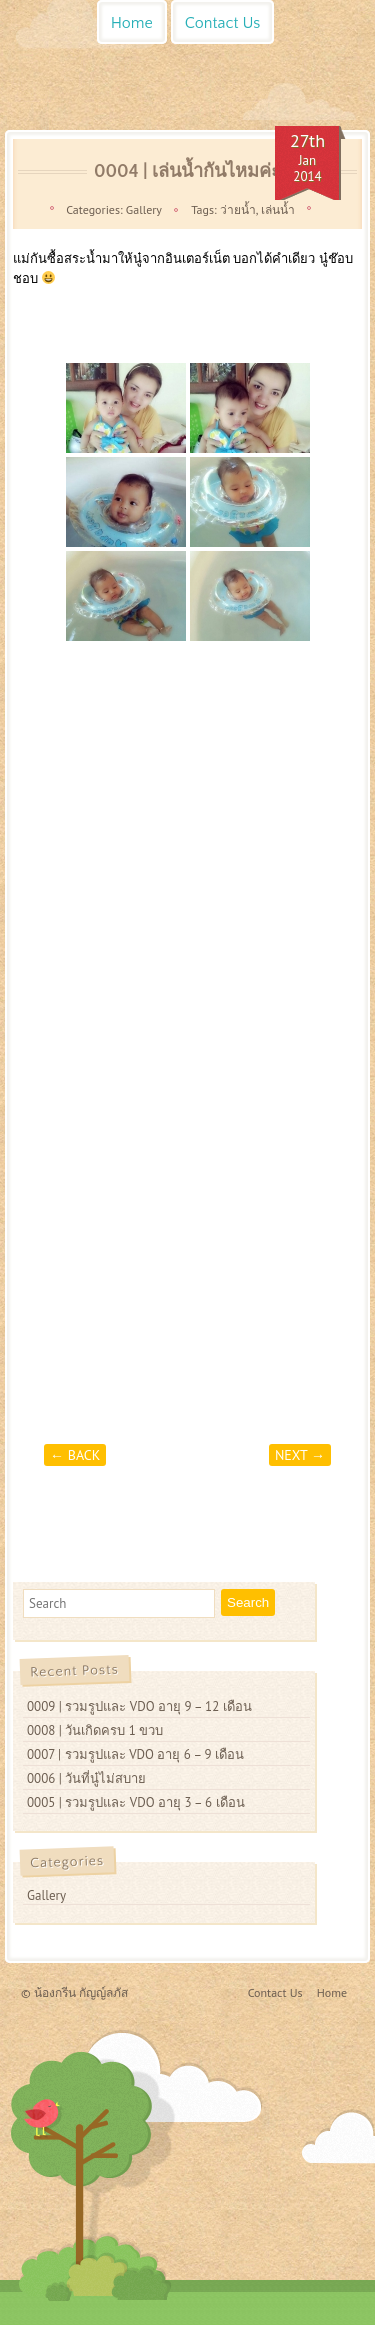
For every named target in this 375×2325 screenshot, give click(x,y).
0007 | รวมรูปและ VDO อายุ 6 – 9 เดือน (135, 1754)
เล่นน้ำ (278, 209)
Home (132, 23)
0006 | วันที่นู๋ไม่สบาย (86, 1778)
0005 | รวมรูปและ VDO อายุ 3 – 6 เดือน (136, 1802)
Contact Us (223, 23)
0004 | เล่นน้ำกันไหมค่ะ (187, 172)
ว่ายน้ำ (238, 209)
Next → (300, 1455)
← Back (75, 1455)
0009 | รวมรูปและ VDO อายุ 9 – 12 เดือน (139, 1706)
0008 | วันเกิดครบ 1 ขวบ (95, 1730)
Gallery (144, 209)
